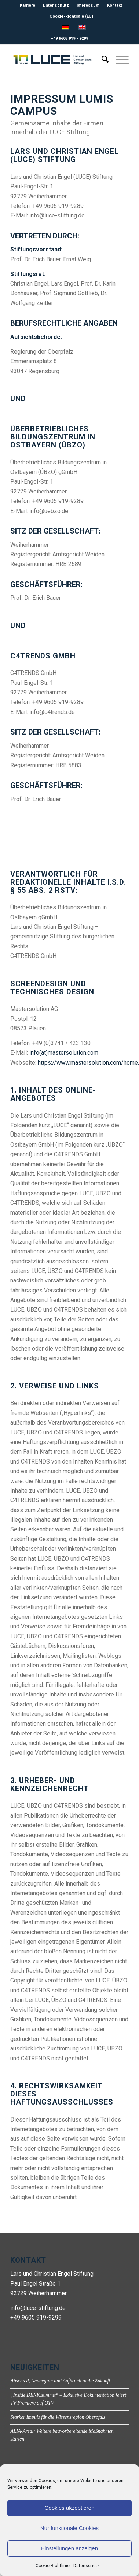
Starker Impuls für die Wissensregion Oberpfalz (57, 2417)
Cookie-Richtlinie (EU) (71, 16)
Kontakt (114, 5)
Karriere (27, 5)
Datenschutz (86, 2565)
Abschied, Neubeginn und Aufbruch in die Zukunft (60, 2381)
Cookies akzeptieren (70, 2508)
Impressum (88, 5)
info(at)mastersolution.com (63, 1052)
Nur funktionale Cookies (69, 2528)
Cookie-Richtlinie (53, 2565)
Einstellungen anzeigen (69, 2548)
